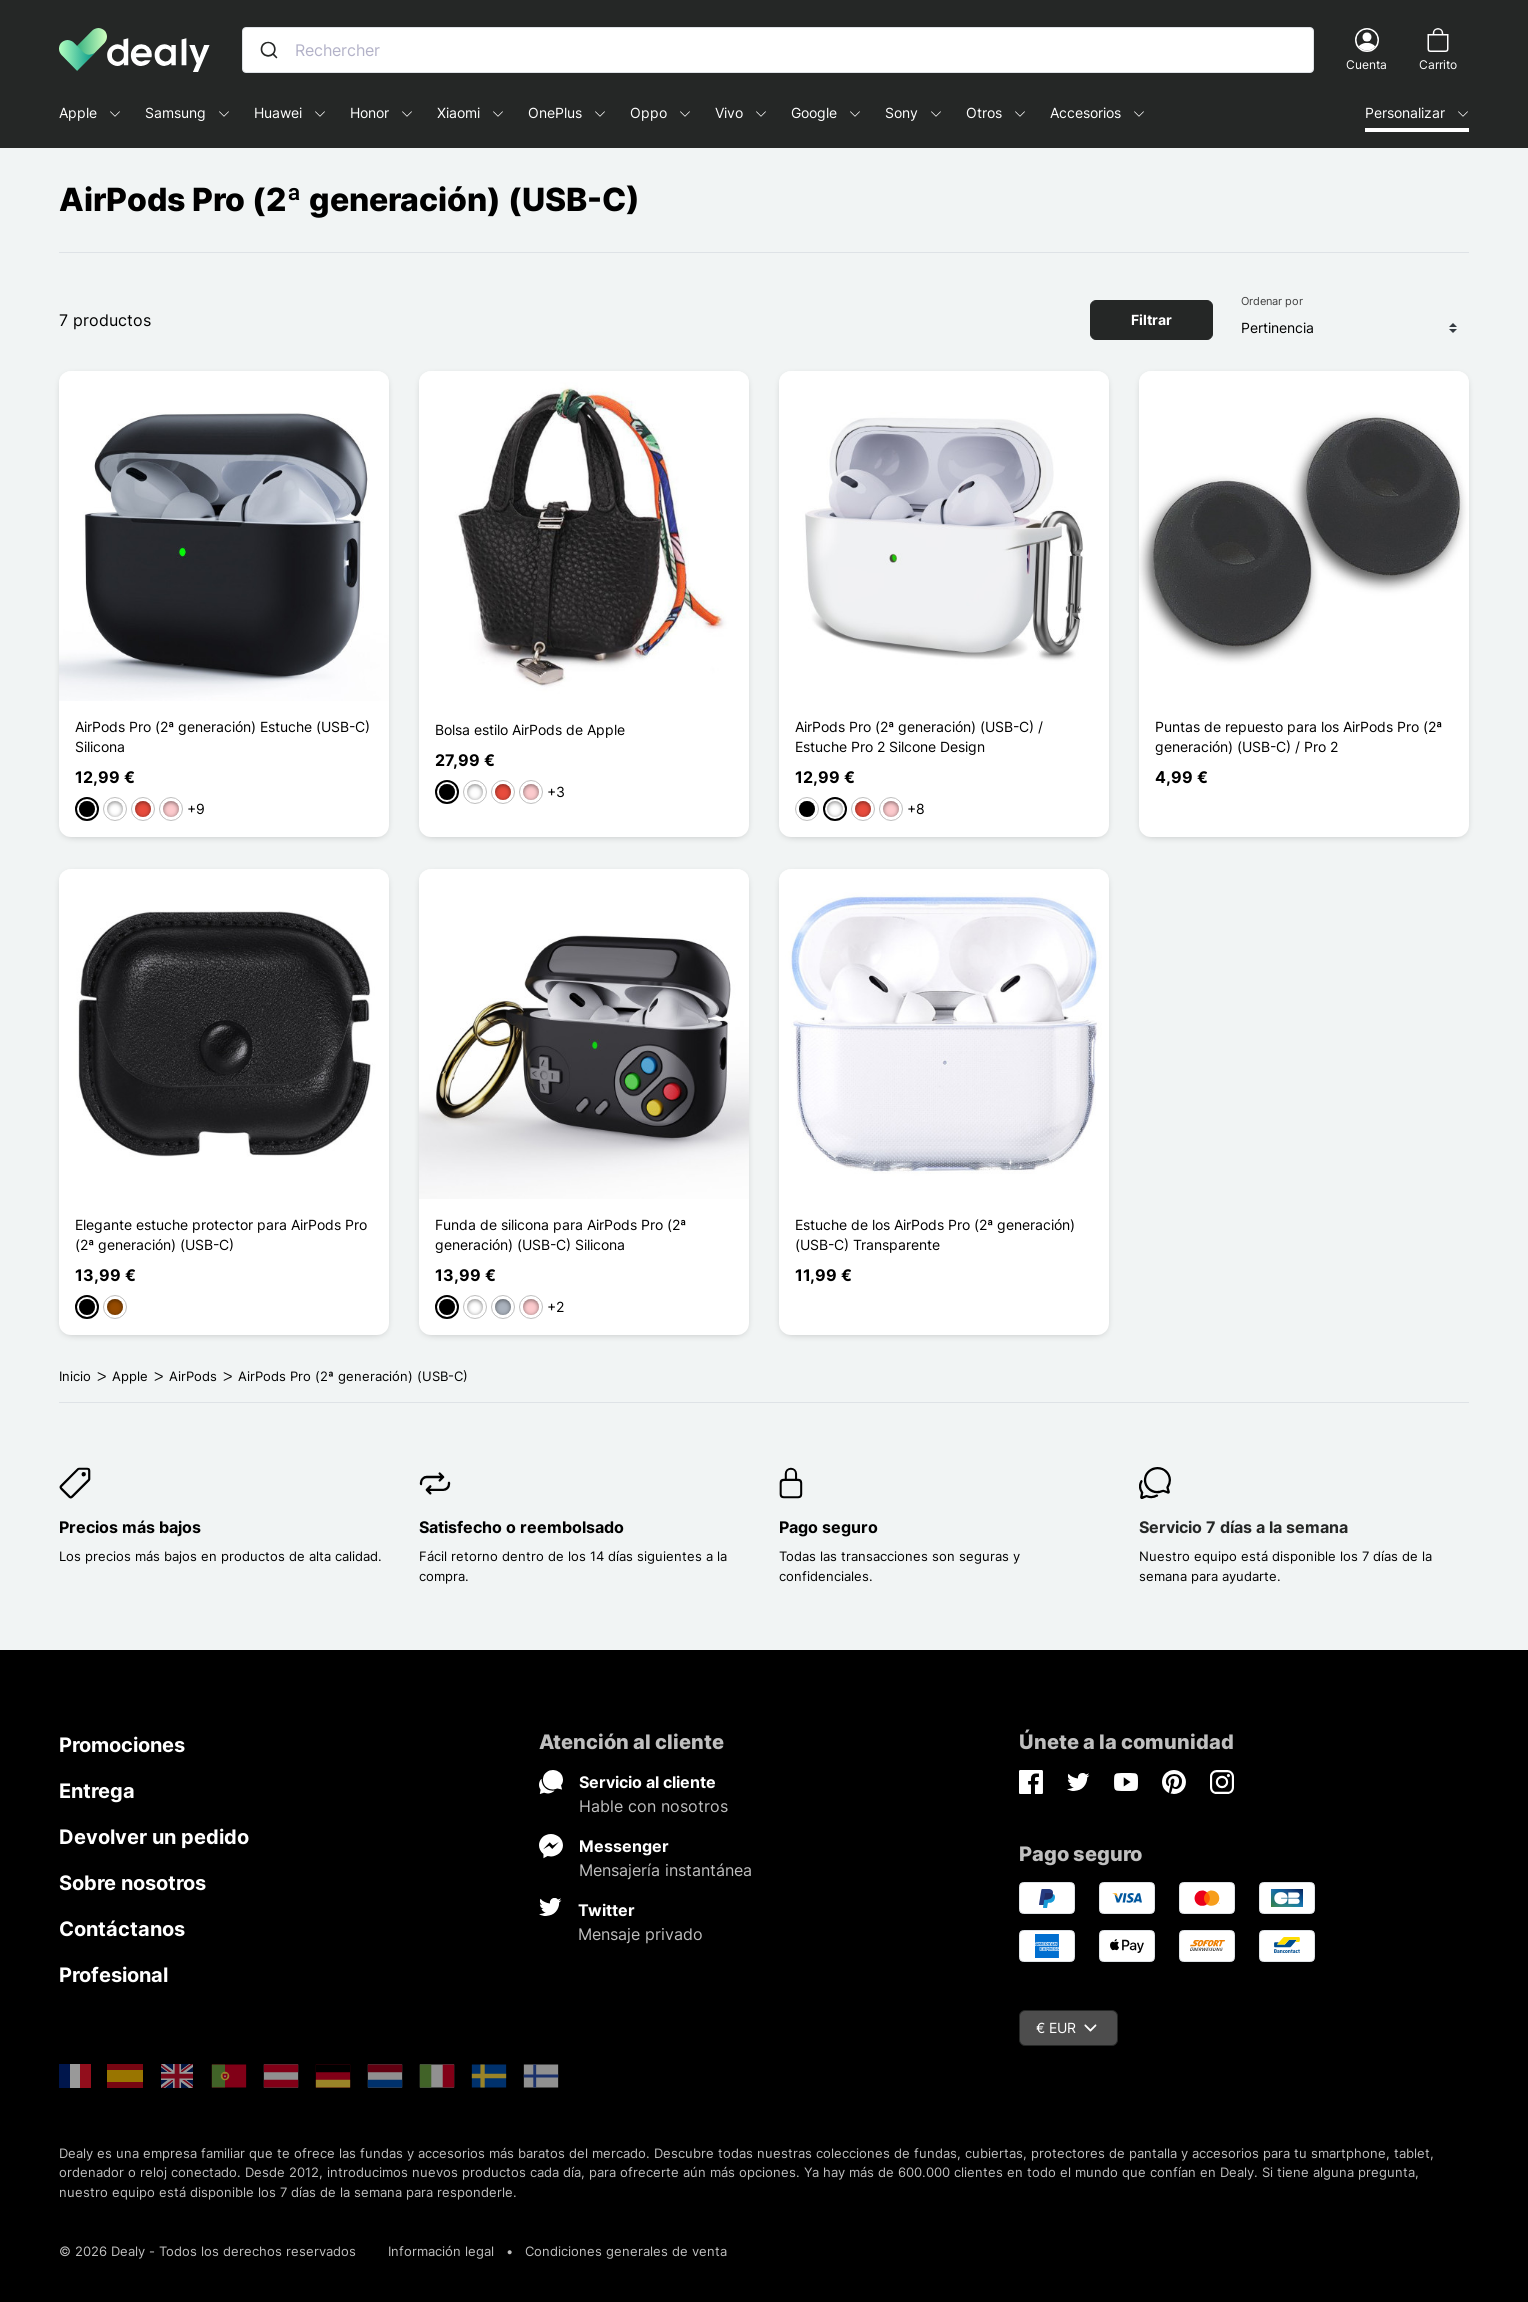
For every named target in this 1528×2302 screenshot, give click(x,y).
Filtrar (1151, 319)
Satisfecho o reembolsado (521, 1527)
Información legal (441, 2251)
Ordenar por (1272, 301)
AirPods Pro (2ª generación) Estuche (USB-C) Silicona (222, 736)
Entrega (97, 1791)
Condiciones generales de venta (626, 2251)
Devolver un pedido (154, 1837)
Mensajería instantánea (665, 1870)
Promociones (122, 1745)
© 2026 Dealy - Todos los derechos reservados (207, 2251)
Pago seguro (828, 1527)
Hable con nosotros (653, 1806)
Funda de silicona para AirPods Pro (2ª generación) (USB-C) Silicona (560, 1234)
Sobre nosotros (132, 1883)
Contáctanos (122, 1929)
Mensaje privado (640, 1934)
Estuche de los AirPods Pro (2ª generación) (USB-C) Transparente (935, 1234)
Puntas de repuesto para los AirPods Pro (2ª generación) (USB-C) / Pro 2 (1298, 736)
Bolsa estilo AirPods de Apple (530, 729)
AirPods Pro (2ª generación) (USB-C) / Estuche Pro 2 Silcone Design (919, 736)
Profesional (113, 1975)
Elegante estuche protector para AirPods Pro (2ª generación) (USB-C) (221, 1234)
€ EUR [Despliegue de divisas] (1066, 2027)
